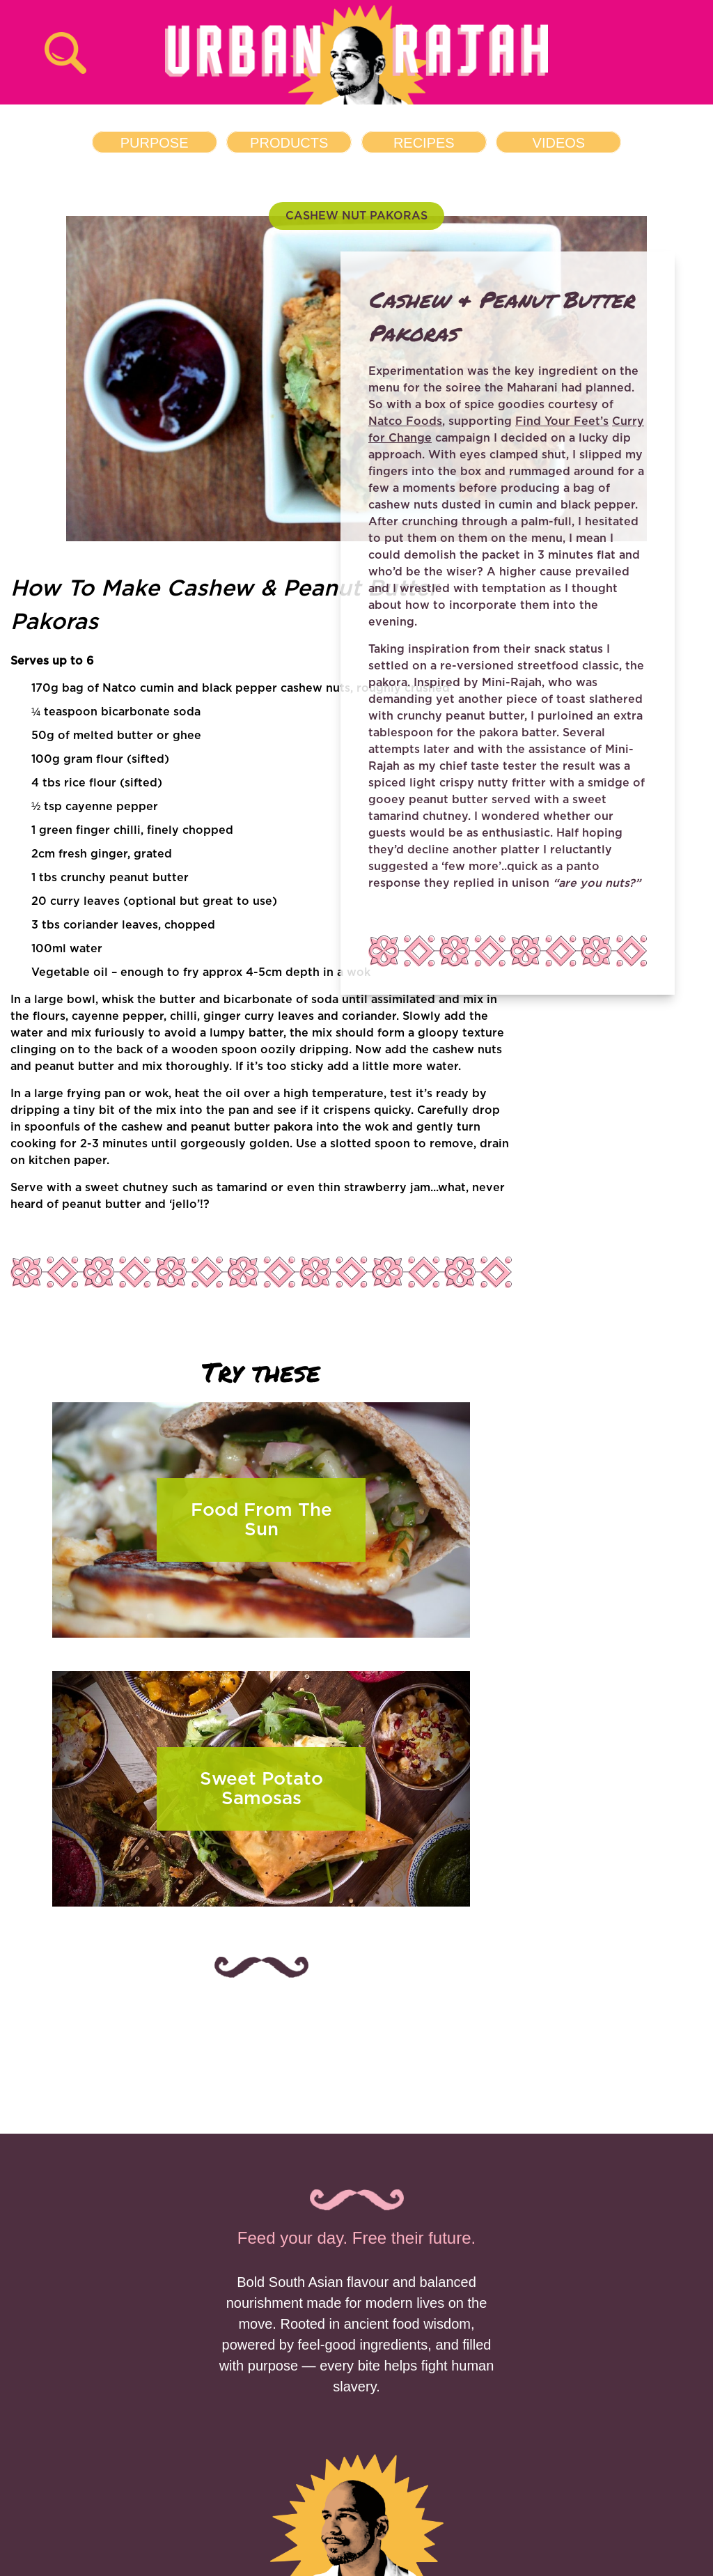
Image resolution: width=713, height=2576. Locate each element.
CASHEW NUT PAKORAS (356, 216)
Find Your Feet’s (562, 421)
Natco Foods (405, 421)
